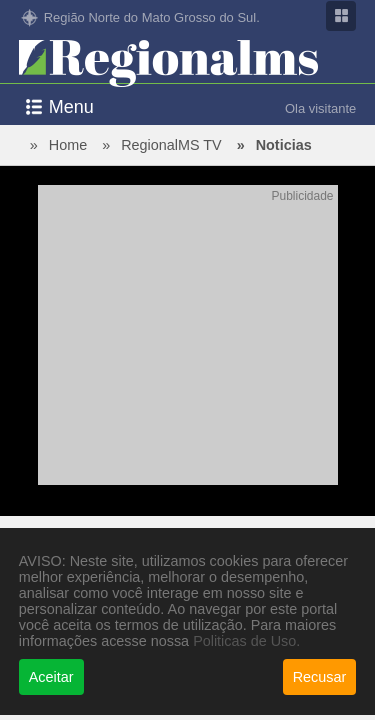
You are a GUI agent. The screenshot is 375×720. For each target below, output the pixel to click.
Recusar (320, 677)
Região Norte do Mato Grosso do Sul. (152, 17)
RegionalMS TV (171, 145)
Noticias (284, 145)
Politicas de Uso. (246, 641)
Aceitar (51, 677)
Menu (71, 107)
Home (68, 145)
